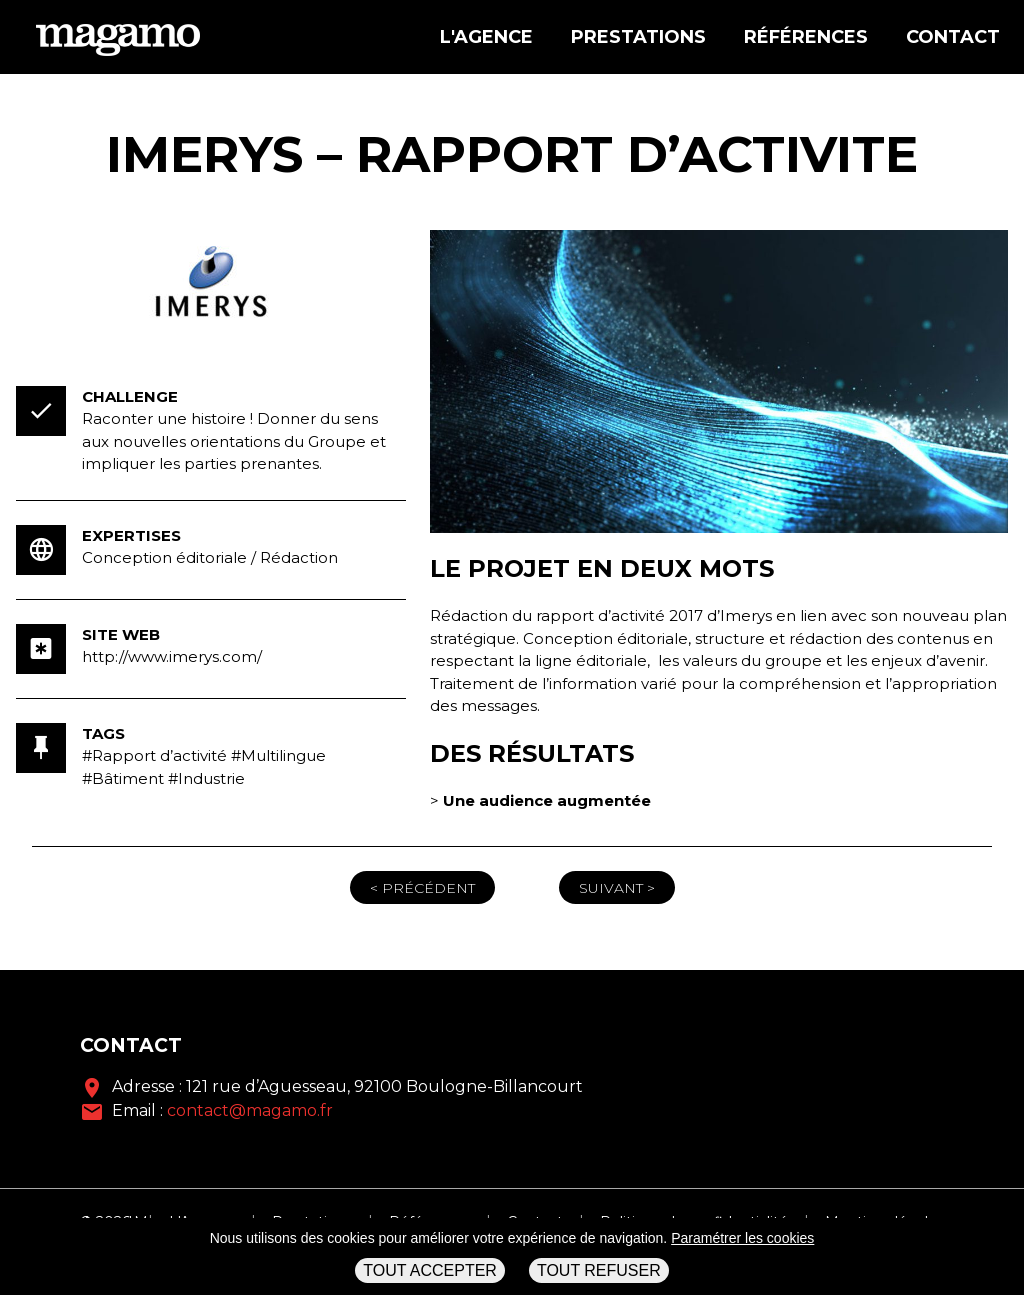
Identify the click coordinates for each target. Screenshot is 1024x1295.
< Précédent (422, 888)
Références (806, 37)
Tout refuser (599, 1270)
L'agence (486, 37)
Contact (953, 37)
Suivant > (617, 888)
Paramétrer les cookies (742, 1238)
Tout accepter (430, 1270)
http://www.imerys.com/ (172, 656)
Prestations (638, 37)
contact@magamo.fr (250, 1110)
